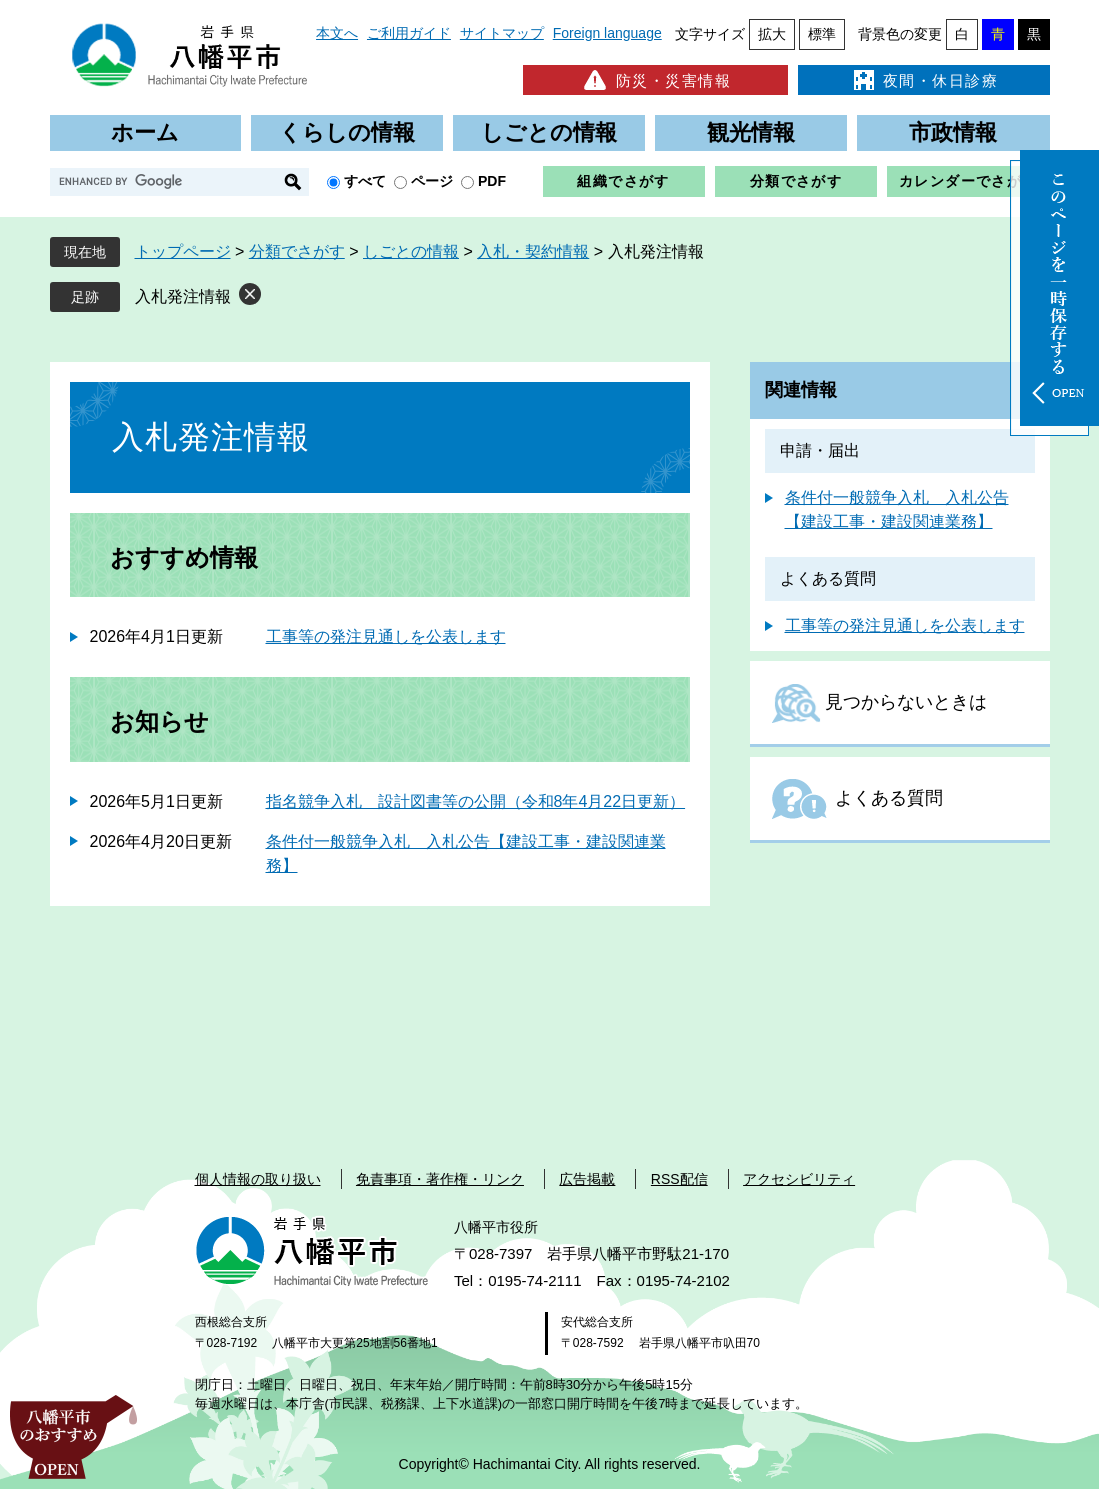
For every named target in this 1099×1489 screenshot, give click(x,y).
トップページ (183, 251)
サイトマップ (502, 33)
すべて (365, 181)
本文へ (337, 33)
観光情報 (751, 132)
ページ (432, 181)
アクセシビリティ (799, 1179)
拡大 (772, 34)
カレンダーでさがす (968, 181)
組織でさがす (623, 181)
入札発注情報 (183, 296)
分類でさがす (796, 181)
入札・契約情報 (533, 251)
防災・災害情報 (655, 80)
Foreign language (607, 33)
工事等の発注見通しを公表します (386, 636)
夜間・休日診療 (924, 80)
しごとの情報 (549, 132)
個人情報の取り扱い (258, 1179)
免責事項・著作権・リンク (440, 1179)
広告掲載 (587, 1179)
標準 (822, 34)
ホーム (145, 132)
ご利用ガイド (409, 33)
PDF (492, 181)
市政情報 (953, 132)
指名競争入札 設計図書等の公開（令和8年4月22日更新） (476, 801)
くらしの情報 (347, 132)
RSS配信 (679, 1179)
